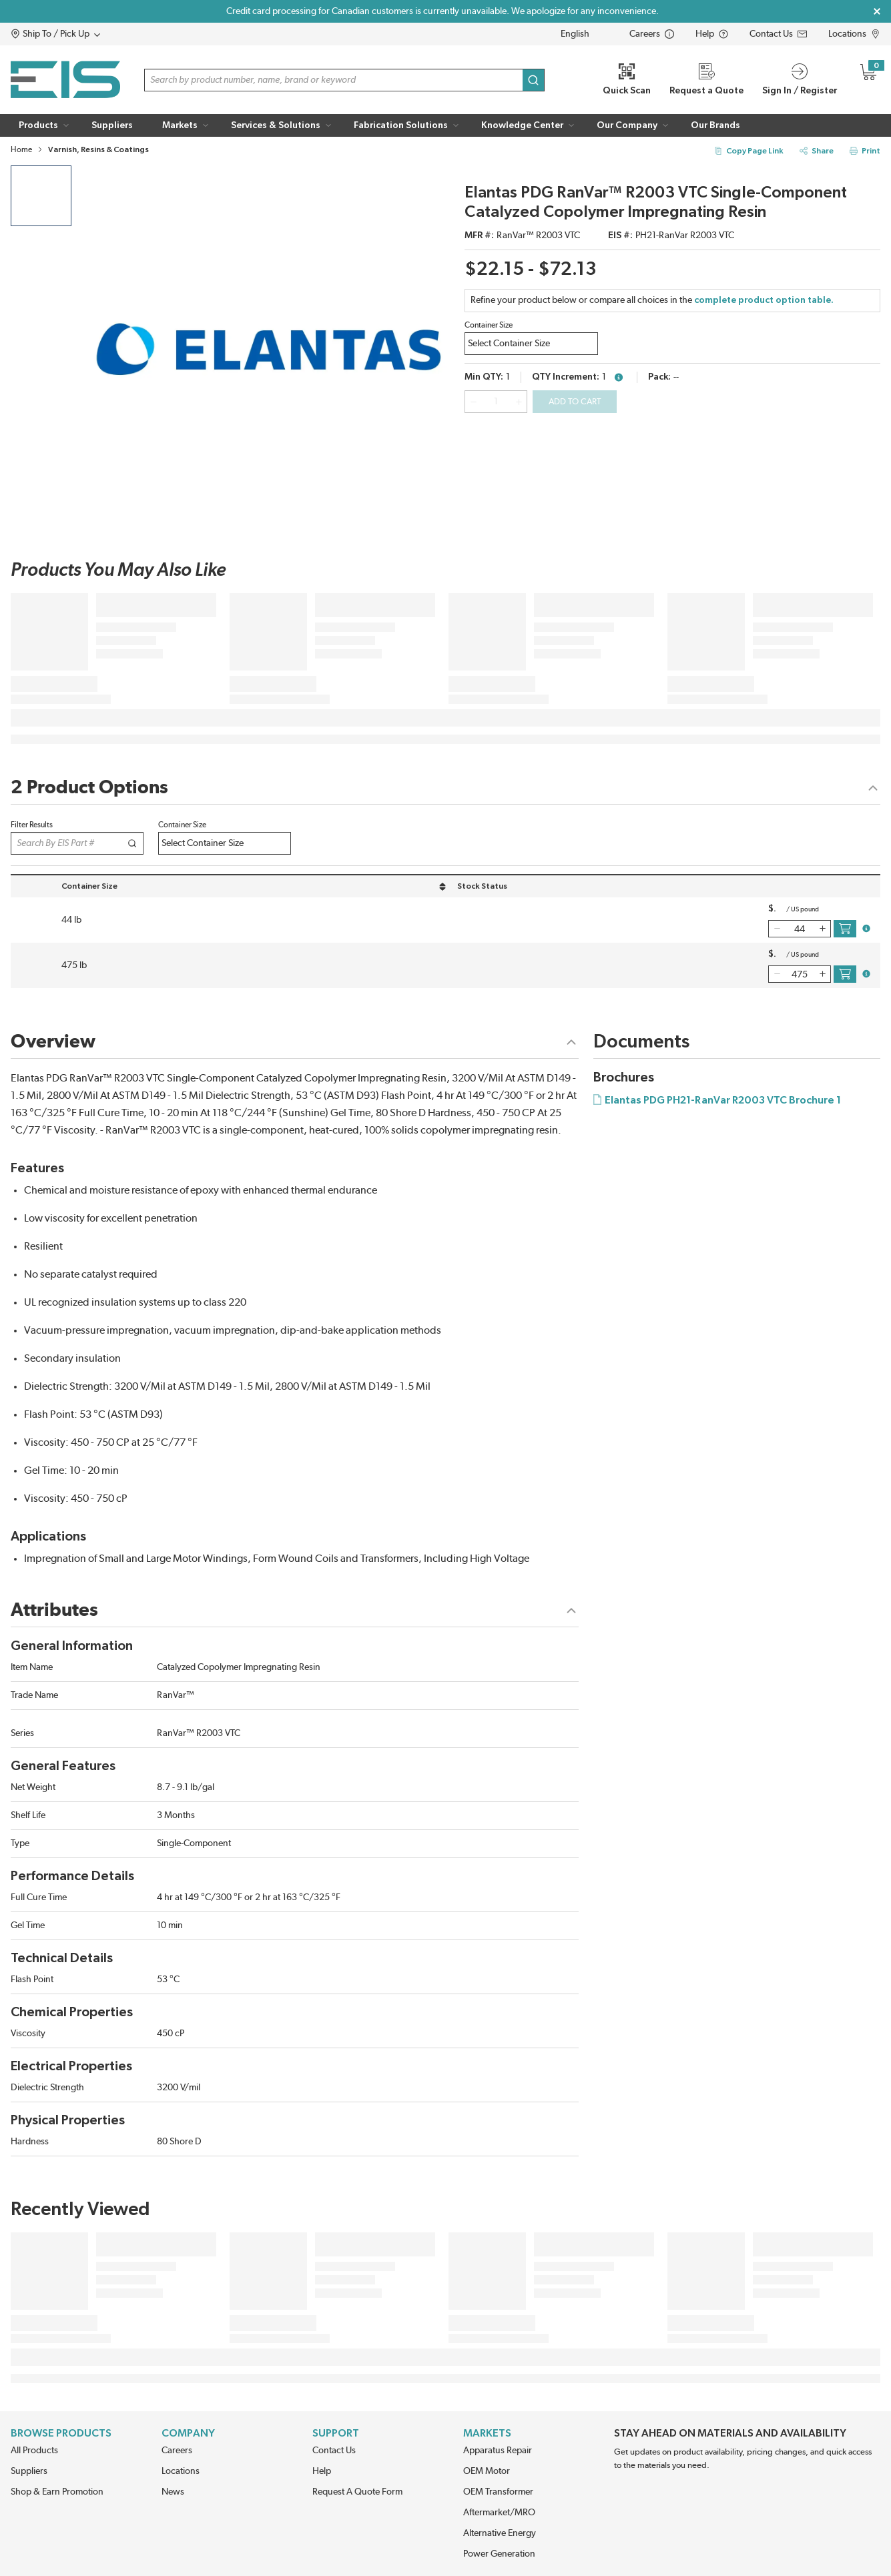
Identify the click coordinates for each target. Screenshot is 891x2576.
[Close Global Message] (877, 11)
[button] (81, 34)
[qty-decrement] (473, 401)
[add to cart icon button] (845, 928)
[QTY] (496, 401)
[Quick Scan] (627, 80)
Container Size (489, 325)
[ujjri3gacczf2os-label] (531, 343)
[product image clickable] (41, 195)
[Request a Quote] (706, 80)
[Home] (65, 79)
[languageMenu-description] (584, 34)
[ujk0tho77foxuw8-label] (224, 843)
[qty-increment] (519, 401)
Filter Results (32, 825)
